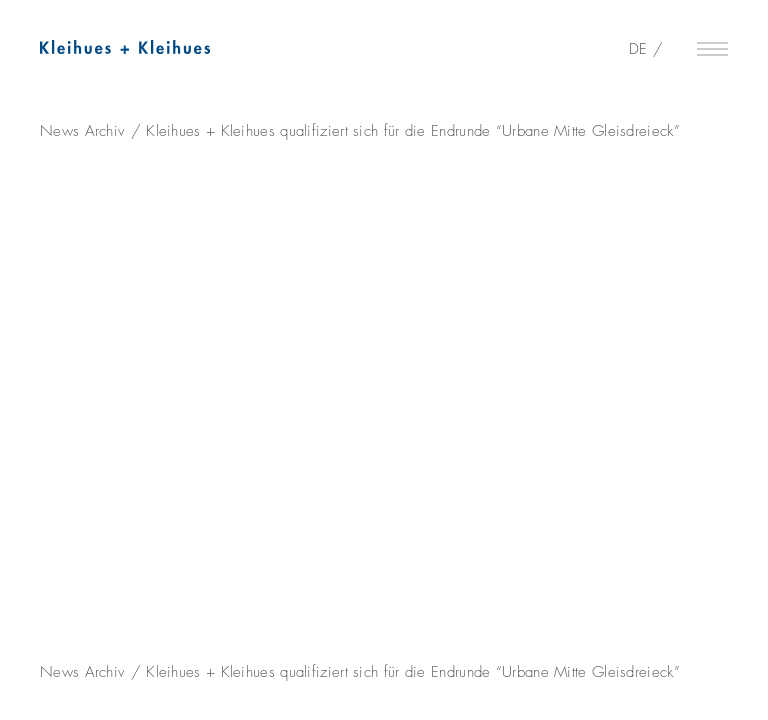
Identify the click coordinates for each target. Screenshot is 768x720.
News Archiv (82, 131)
